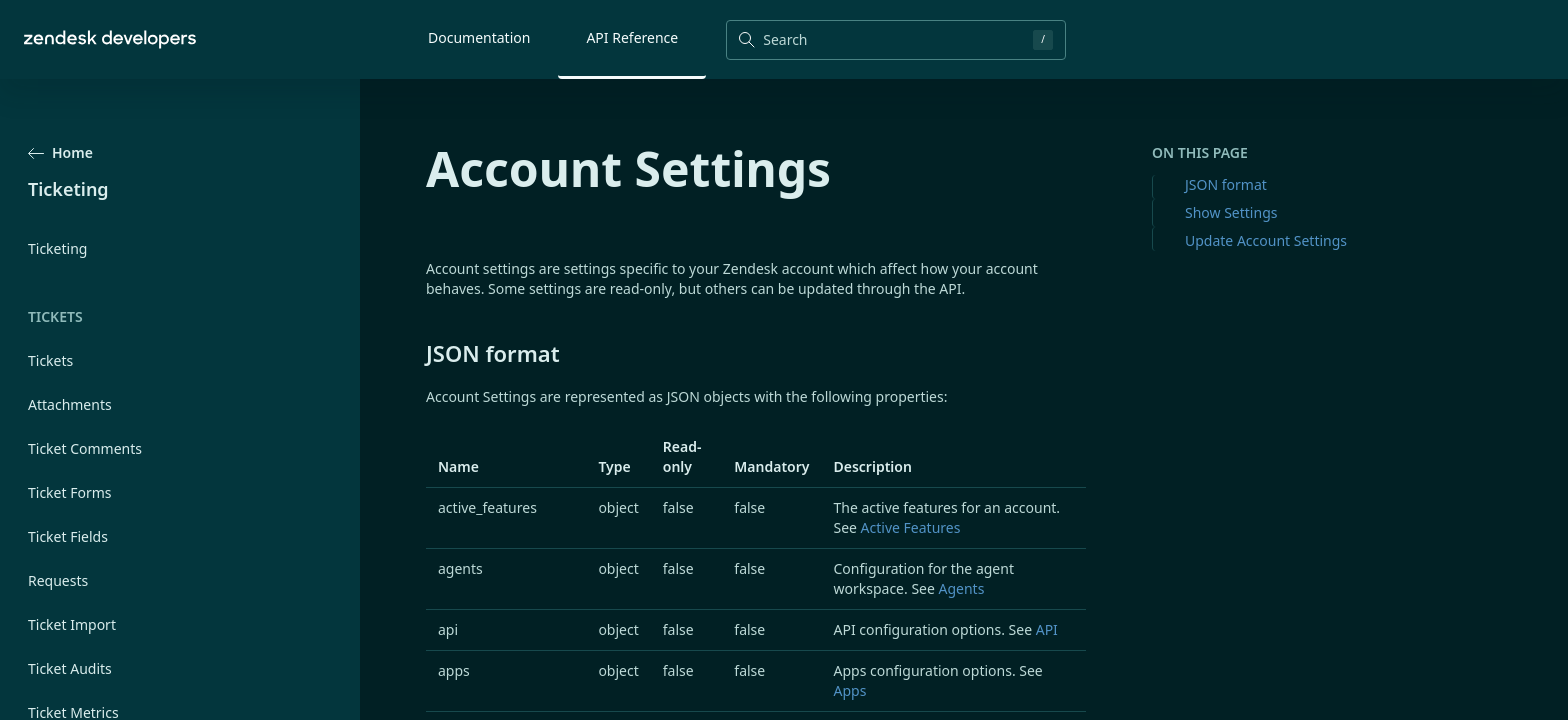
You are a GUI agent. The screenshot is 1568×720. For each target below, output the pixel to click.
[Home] (110, 39)
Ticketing (57, 248)
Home (60, 152)
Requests (58, 580)
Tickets (50, 360)
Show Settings (1231, 212)
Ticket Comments (85, 448)
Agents (962, 588)
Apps (849, 690)
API (1047, 629)
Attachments (70, 404)
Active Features (911, 527)
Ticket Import (72, 624)
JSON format (1226, 184)
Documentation (479, 37)
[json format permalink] (416, 353)
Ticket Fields (68, 536)
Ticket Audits (70, 668)
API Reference (632, 37)
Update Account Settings (1266, 240)
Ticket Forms (70, 492)
